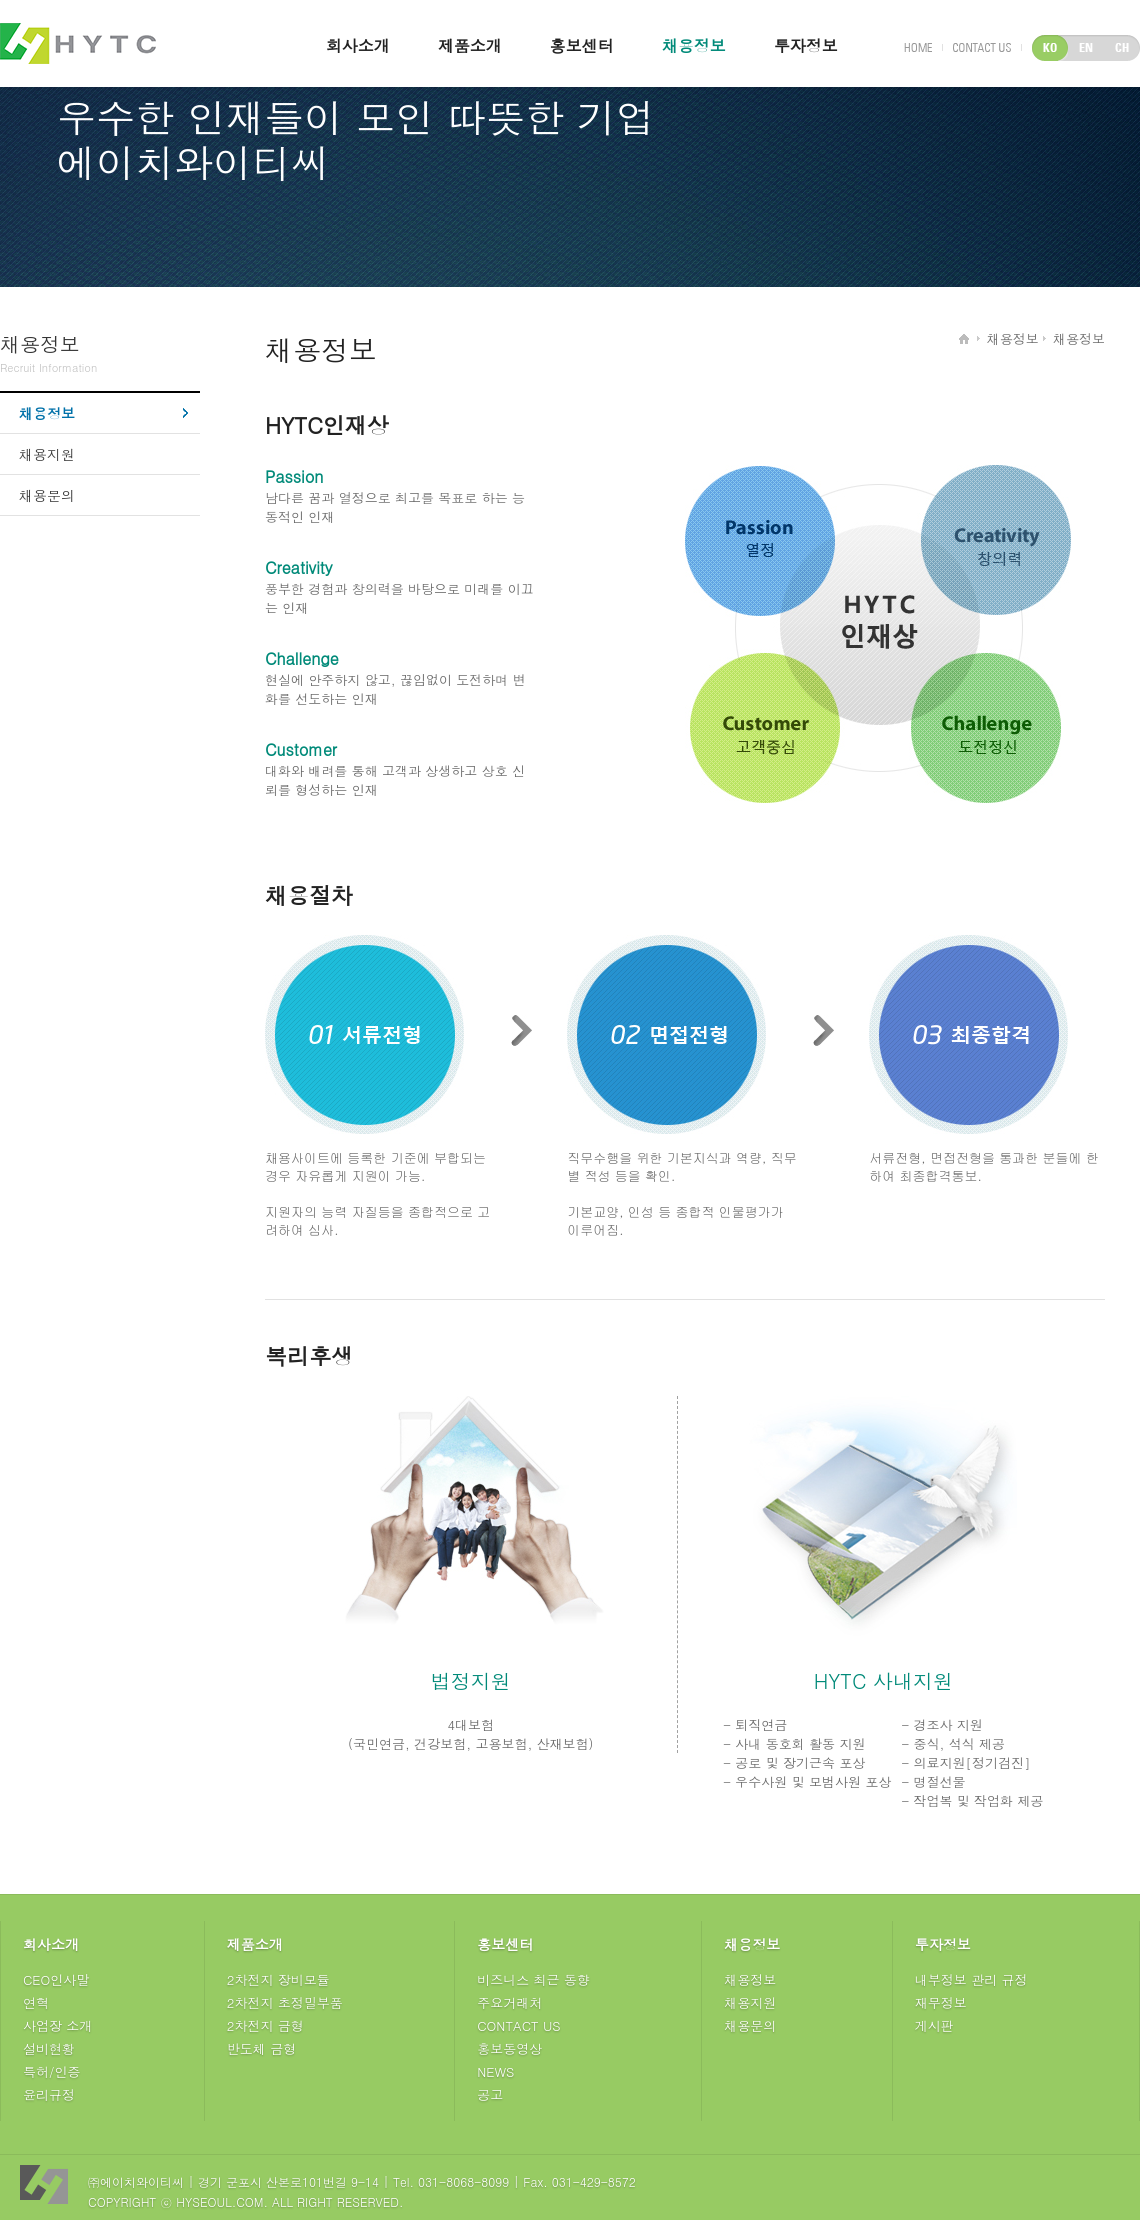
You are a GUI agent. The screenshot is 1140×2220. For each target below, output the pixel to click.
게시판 (934, 2025)
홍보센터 (582, 45)
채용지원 (47, 454)
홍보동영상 (509, 2048)
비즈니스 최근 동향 (533, 1979)
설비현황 (49, 2048)
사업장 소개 (57, 2025)
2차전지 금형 (265, 2025)
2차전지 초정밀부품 (285, 2002)
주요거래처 (509, 2002)
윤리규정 (49, 2094)
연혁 (36, 2002)
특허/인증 (51, 2071)
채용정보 (694, 45)
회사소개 (358, 45)
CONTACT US (518, 2025)
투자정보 (806, 45)
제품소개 (470, 45)
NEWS (495, 2071)
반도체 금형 (261, 2048)
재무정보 (941, 2002)
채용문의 (47, 495)
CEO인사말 (56, 1979)
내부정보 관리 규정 (971, 1979)
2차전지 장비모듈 (278, 1979)
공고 (490, 2094)
